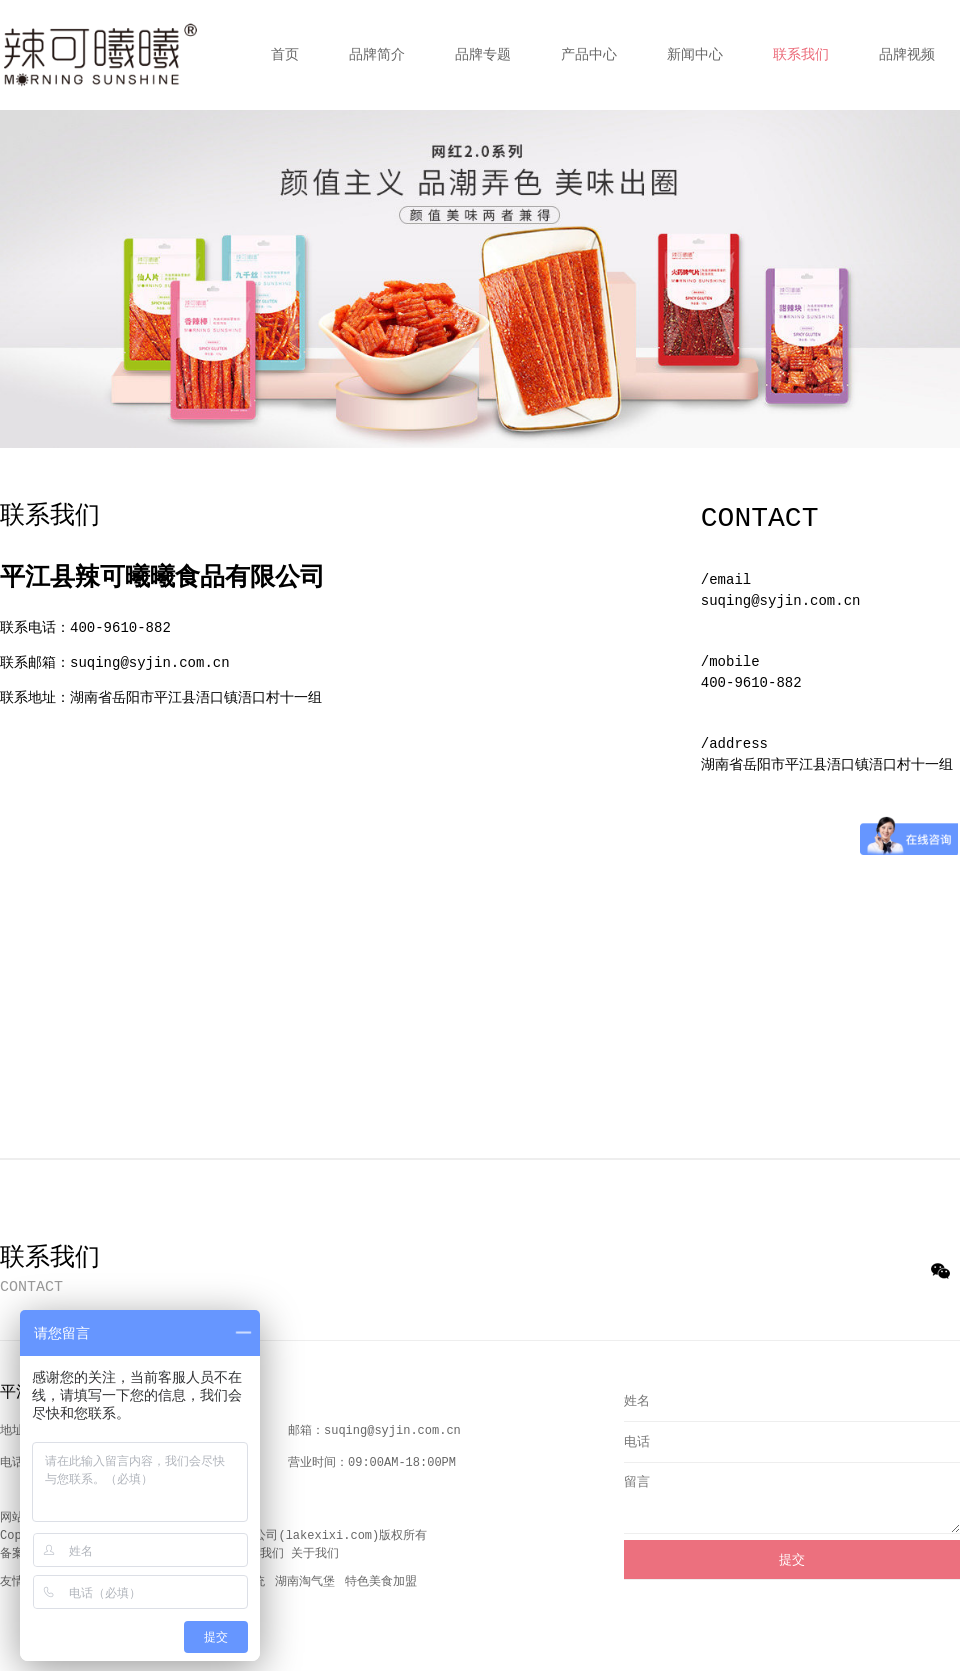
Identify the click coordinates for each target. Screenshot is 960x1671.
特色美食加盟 (381, 1582)
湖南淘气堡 (305, 1582)
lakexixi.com (329, 1536)
